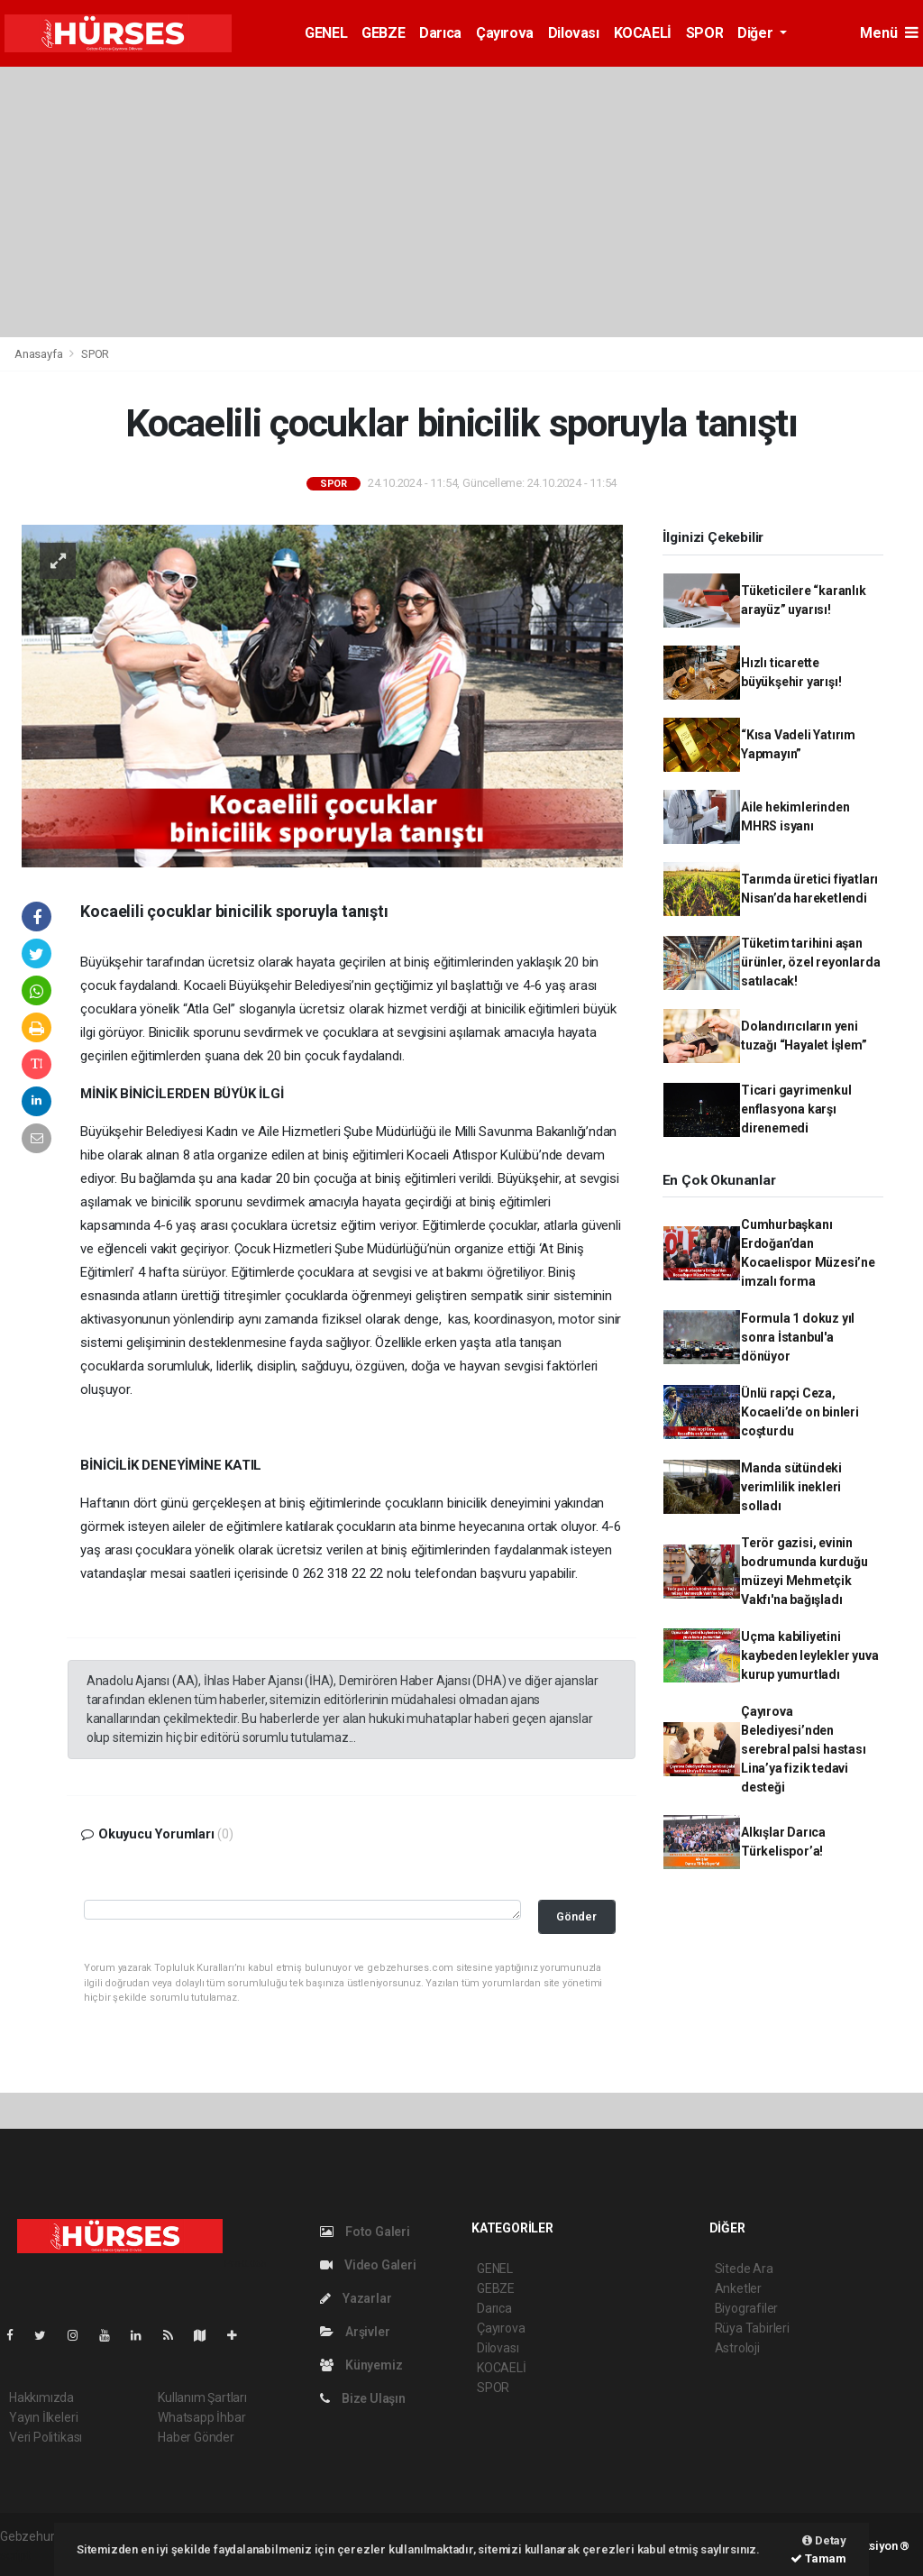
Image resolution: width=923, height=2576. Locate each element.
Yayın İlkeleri (43, 2417)
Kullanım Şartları (202, 2397)
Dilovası (573, 32)
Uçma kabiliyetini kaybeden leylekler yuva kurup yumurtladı (810, 1655)
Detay (824, 2540)
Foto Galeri (365, 2231)
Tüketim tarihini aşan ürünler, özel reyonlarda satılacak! (810, 962)
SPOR (704, 32)
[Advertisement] (461, 202)
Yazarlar (355, 2298)
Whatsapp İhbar (201, 2417)
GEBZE (383, 32)
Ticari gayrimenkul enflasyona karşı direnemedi (796, 1109)
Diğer (756, 32)
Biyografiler (747, 2308)
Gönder (576, 1916)
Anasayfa (39, 354)
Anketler (738, 2288)
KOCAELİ (643, 32)
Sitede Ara (744, 2268)
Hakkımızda (41, 2397)
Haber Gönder (196, 2437)
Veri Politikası (45, 2437)
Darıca (440, 32)
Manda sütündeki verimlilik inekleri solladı (791, 1487)
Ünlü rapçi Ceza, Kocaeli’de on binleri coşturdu (800, 1412)
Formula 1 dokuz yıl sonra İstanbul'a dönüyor (797, 1337)
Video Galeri (368, 2265)
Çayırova (505, 32)
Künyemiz (361, 2365)
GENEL (326, 32)
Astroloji (737, 2348)
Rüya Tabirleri (752, 2328)
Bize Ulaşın (363, 2398)
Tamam (818, 2558)
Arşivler (354, 2331)
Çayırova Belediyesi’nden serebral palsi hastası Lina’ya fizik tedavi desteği (803, 1749)
